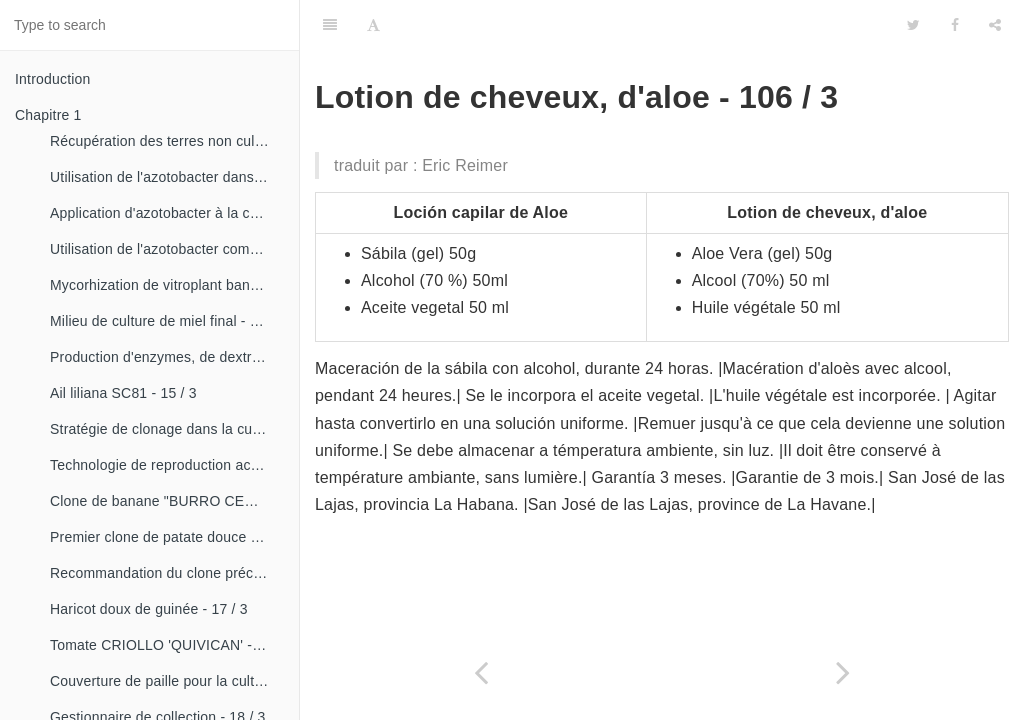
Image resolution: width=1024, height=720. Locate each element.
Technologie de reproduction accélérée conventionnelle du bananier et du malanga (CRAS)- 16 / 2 (167, 465)
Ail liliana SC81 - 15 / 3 (123, 393)
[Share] (995, 25)
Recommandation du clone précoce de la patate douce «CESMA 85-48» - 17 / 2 (167, 573)
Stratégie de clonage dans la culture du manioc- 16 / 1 (167, 429)
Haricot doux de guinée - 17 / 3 (149, 609)
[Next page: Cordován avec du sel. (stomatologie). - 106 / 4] (843, 672)
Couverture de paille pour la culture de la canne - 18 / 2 (167, 681)
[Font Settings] (373, 25)
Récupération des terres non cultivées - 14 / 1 (167, 141)
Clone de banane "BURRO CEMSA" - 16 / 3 (167, 501)
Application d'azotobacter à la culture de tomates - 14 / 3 (167, 213)
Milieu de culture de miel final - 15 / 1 (167, 321)
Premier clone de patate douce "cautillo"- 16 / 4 (167, 537)
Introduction (53, 79)
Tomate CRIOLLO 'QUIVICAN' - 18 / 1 (167, 645)
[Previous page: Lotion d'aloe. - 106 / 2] (481, 672)
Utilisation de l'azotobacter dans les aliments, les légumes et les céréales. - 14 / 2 (167, 177)
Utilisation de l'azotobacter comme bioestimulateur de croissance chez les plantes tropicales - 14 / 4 (167, 249)
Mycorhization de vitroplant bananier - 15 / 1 (167, 285)
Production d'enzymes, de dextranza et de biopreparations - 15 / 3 (167, 357)
